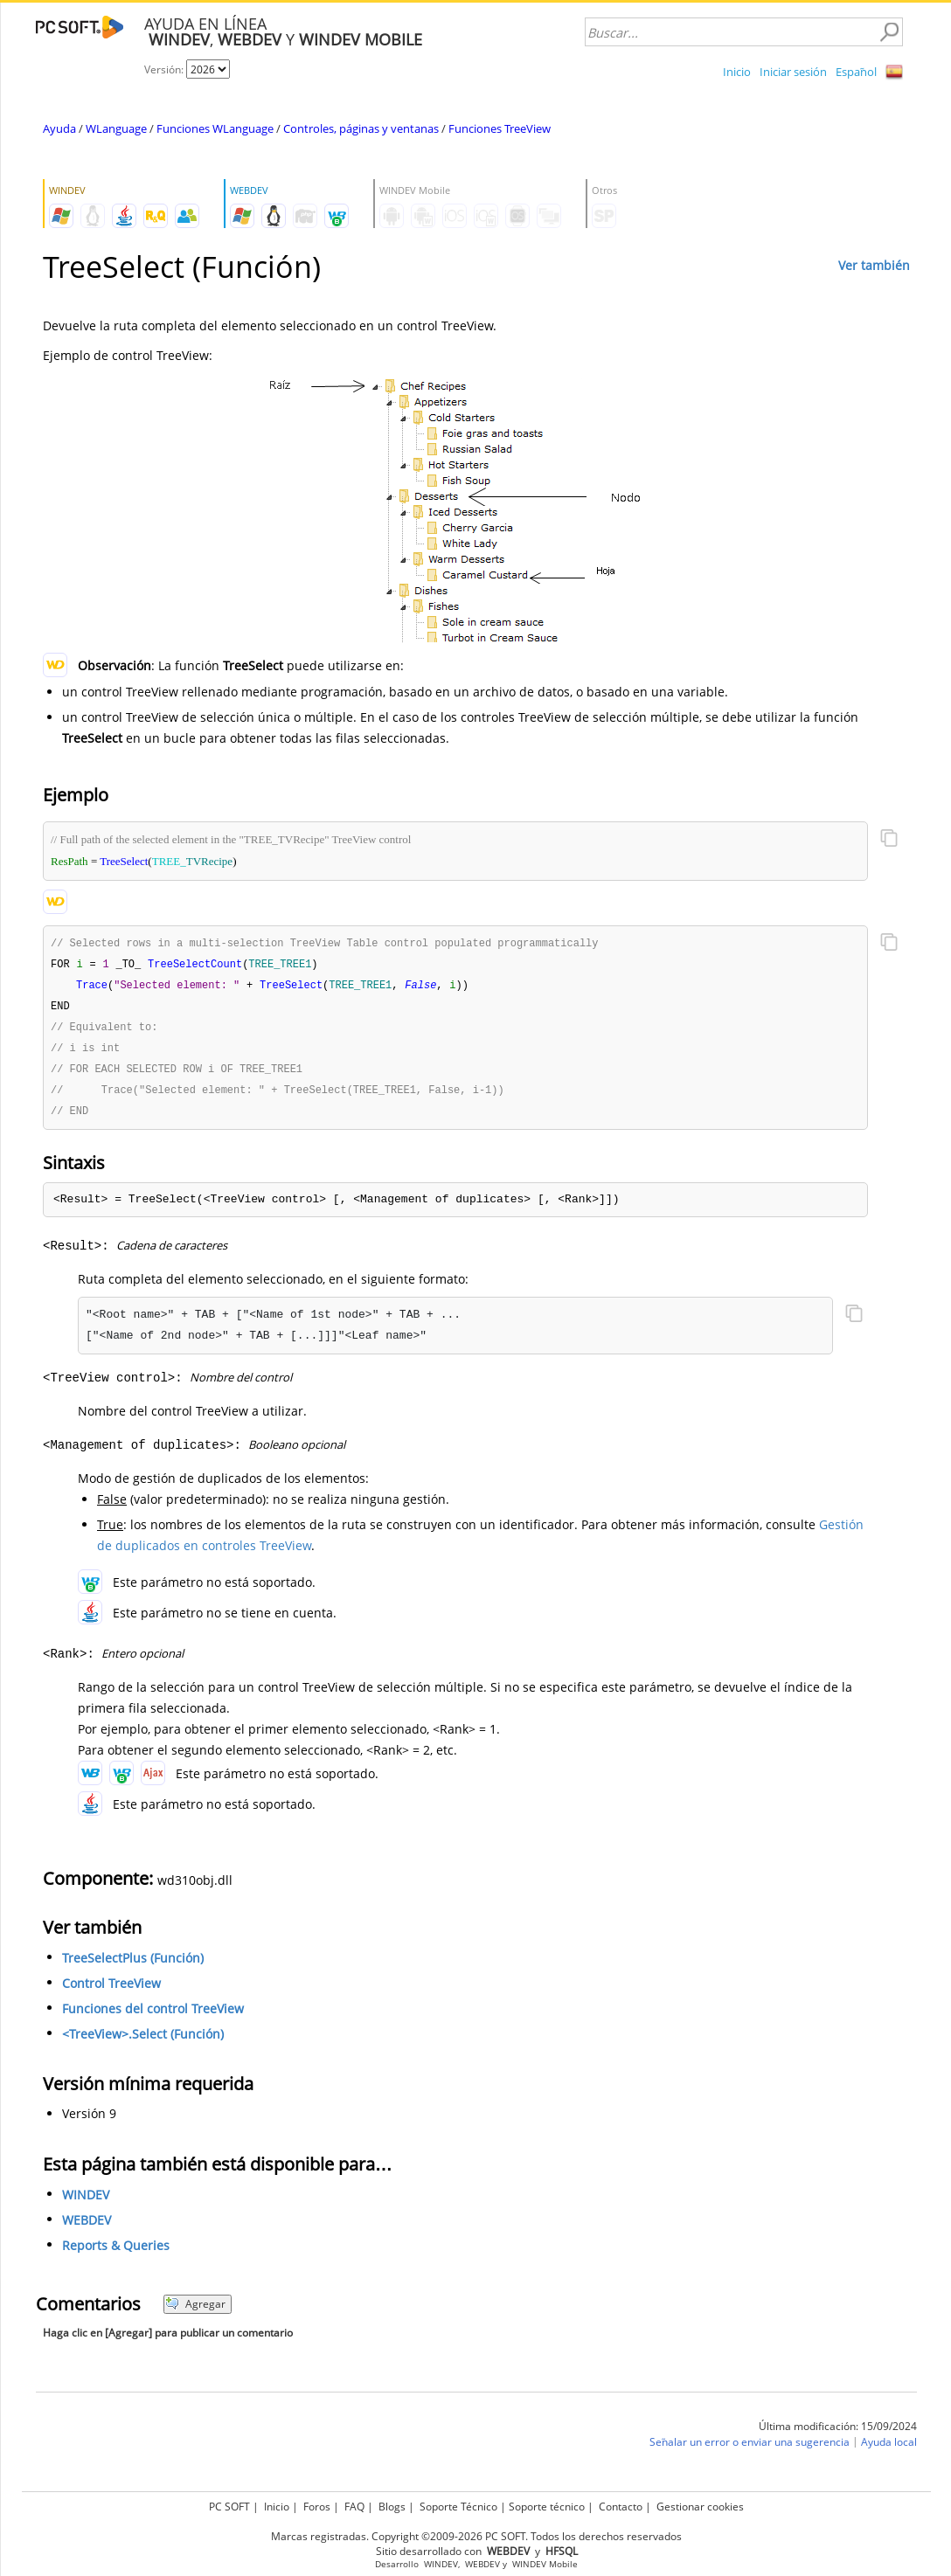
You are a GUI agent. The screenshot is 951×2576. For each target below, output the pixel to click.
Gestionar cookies (700, 2506)
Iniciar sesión (793, 72)
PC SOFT (229, 2506)
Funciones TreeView (499, 128)
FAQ (354, 2506)
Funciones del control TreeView (153, 2016)
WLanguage (116, 128)
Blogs (392, 2506)
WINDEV (85, 2202)
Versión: (165, 69)
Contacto (620, 2506)
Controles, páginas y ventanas (361, 128)
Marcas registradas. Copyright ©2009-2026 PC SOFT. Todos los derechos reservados (476, 2536)
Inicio (737, 72)
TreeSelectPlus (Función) (133, 1965)
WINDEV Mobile (545, 2564)
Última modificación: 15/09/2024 (838, 2434)
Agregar (195, 2311)
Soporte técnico (547, 2506)
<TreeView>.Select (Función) (143, 2041)
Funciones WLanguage (215, 128)
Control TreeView (111, 1991)
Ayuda (59, 128)
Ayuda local (889, 2449)
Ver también (874, 265)
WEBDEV (86, 2227)
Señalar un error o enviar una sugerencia (749, 2449)
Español (856, 72)
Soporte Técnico (458, 2506)
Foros (316, 2506)
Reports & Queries (116, 2253)
